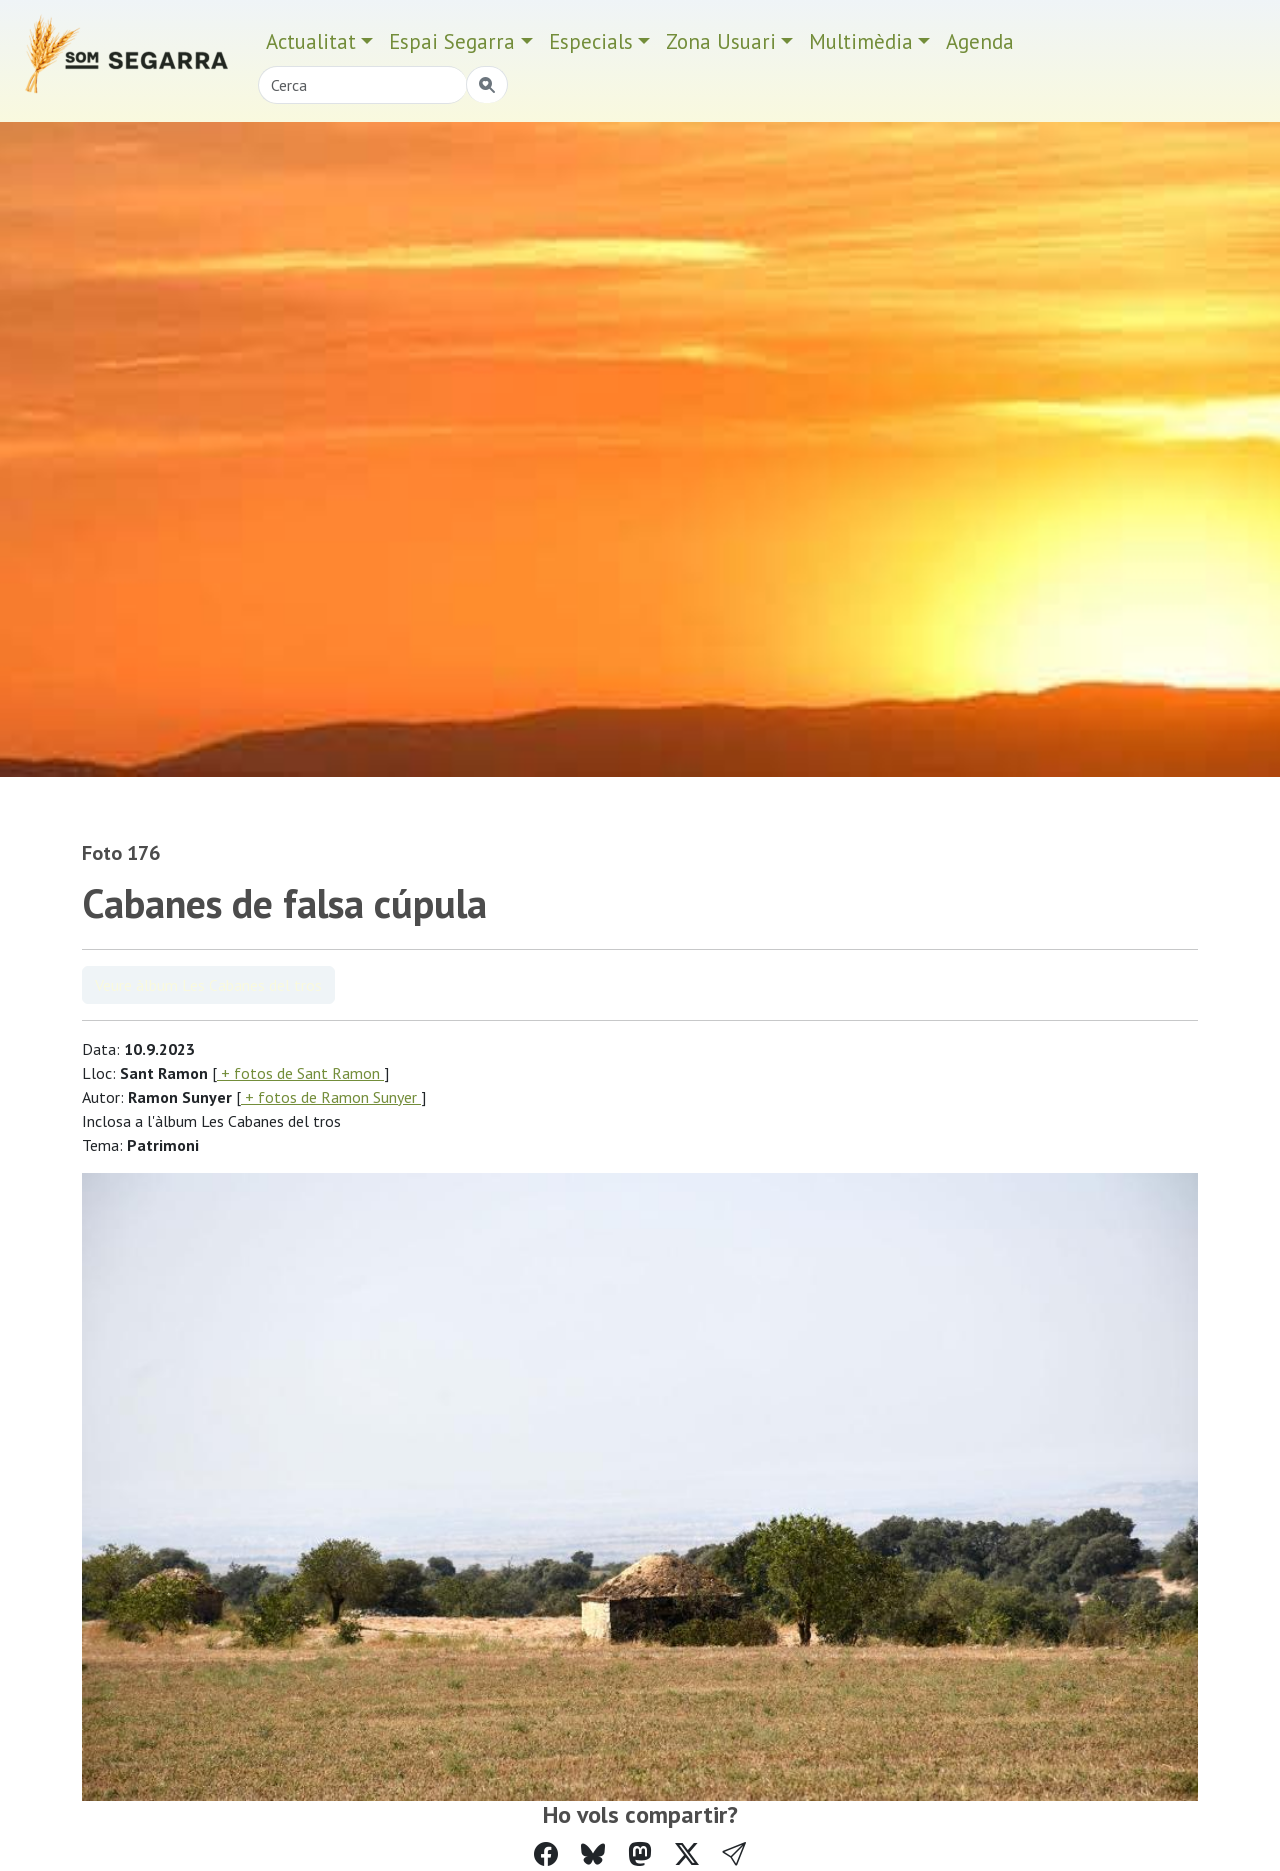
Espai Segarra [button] (452, 41)
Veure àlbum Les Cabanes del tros (208, 985)
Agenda (980, 41)
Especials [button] (591, 41)
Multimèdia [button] (861, 41)
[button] (734, 1854)
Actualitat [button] (311, 41)
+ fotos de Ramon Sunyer (331, 1097)
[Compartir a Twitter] (687, 1854)
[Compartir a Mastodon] (640, 1854)
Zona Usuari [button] (721, 41)
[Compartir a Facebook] (546, 1854)
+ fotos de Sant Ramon (300, 1073)
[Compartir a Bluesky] (593, 1854)
